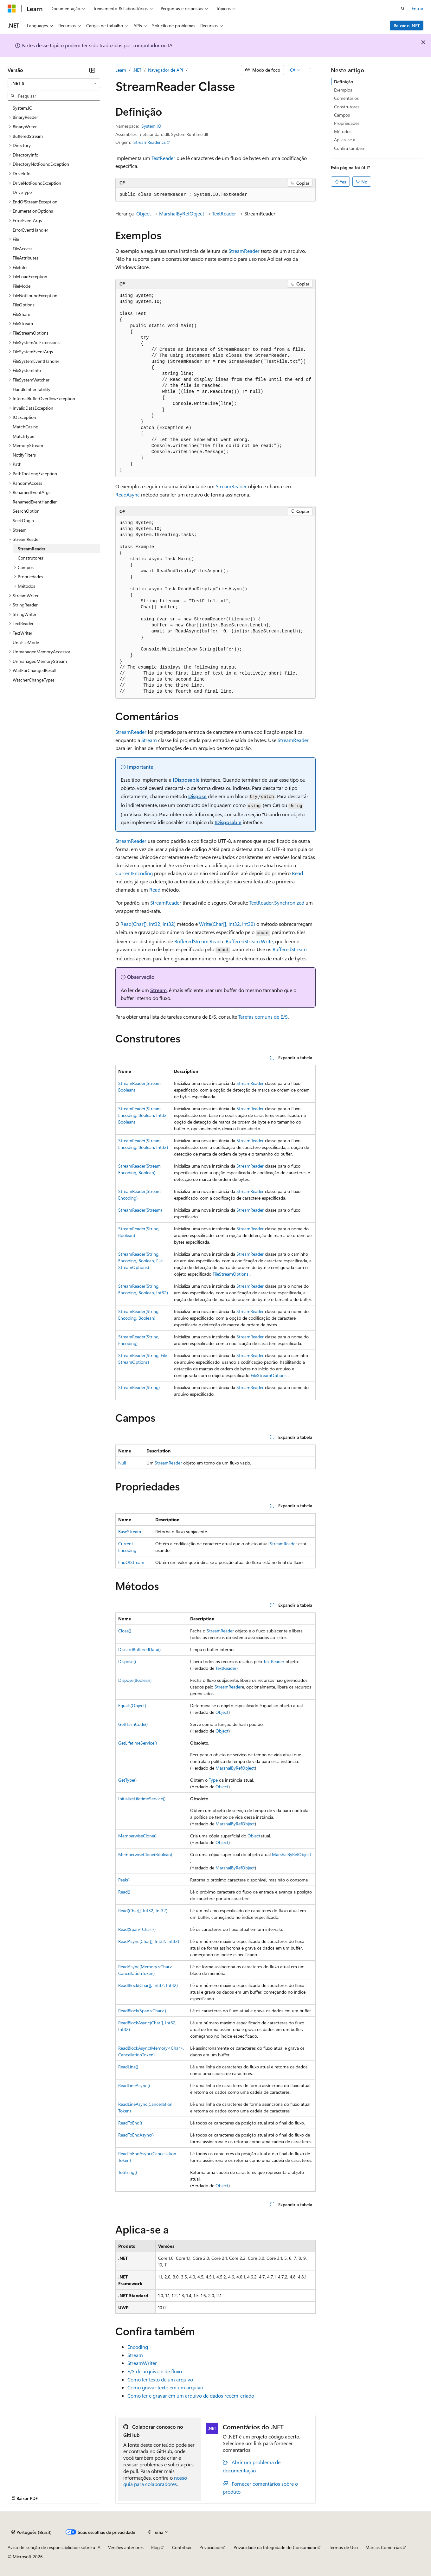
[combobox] (54, 83)
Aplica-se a (344, 140)
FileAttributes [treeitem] (25, 258)
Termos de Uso (343, 2547)
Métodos (342, 131)
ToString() (127, 2172)
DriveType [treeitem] (22, 192)
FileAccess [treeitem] (22, 249)
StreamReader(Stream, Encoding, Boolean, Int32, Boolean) (143, 1115)
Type (213, 1780)
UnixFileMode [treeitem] (26, 642)
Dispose (197, 796)
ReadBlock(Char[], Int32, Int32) (148, 1985)
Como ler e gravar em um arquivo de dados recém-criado (190, 2395)
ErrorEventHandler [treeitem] (30, 230)
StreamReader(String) (139, 1387)
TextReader (163, 158)
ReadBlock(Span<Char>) (142, 2011)
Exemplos (343, 90)
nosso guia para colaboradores (155, 2481)
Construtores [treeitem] (30, 558)
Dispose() (127, 1661)
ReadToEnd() (130, 2123)
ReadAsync (127, 494)
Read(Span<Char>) (137, 1929)
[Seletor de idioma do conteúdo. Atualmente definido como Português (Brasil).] (31, 2532)
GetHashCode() (133, 1724)
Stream (149, 740)
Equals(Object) (132, 1705)
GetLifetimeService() (137, 1743)
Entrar (417, 8)
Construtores (346, 107)
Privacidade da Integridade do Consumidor (275, 2547)
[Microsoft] (12, 8)
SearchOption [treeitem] (26, 511)
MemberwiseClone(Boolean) (145, 1854)
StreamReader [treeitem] (31, 549)
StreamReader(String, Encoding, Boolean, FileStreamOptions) (140, 1260)
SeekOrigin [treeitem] (23, 520)
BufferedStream (290, 949)
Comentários (346, 98)
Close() (124, 1631)
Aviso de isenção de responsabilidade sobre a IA (54, 2547)
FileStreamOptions (230, 1274)
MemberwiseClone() (137, 1836)
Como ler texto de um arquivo (160, 2379)
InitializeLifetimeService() (141, 1799)
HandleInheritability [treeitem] (31, 389)
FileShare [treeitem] (21, 314)
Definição (343, 82)
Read (297, 873)
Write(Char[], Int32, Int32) (227, 923)
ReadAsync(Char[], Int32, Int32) (148, 1941)
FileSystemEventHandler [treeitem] (36, 361)
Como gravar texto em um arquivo (165, 2387)
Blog (155, 2547)
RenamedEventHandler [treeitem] (35, 502)
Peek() (124, 1880)
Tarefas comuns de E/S (263, 1016)
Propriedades (346, 123)
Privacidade (210, 2547)
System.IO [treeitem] (23, 108)
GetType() (127, 1780)
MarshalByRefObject (181, 213)
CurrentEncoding (134, 873)
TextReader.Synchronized (276, 902)
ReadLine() (128, 2067)
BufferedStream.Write (249, 941)
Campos (342, 115)
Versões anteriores (126, 2547)
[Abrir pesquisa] (402, 8)
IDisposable (186, 779)
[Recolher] (92, 70)
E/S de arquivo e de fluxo (154, 2371)
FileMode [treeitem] (21, 286)
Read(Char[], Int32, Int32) (148, 923)
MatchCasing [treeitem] (25, 427)
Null (122, 1463)
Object (143, 213)
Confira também (349, 148)
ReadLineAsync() (134, 2085)
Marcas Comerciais (383, 2547)
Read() (124, 1892)
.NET (137, 70)
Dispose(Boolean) (134, 1680)
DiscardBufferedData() (139, 1649)
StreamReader (244, 250)
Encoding (137, 2346)
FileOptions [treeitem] (24, 305)
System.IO (151, 126)
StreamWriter (142, 2363)
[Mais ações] (310, 70)
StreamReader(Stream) (140, 1210)
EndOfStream (131, 1562)
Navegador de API (165, 70)
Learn (120, 70)
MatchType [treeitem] (23, 436)
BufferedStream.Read (197, 941)
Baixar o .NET (407, 25)
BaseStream (129, 1531)
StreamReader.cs (149, 142)
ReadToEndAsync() (136, 2135)
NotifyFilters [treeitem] (24, 455)
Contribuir (182, 2547)
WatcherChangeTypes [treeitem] (34, 680)
